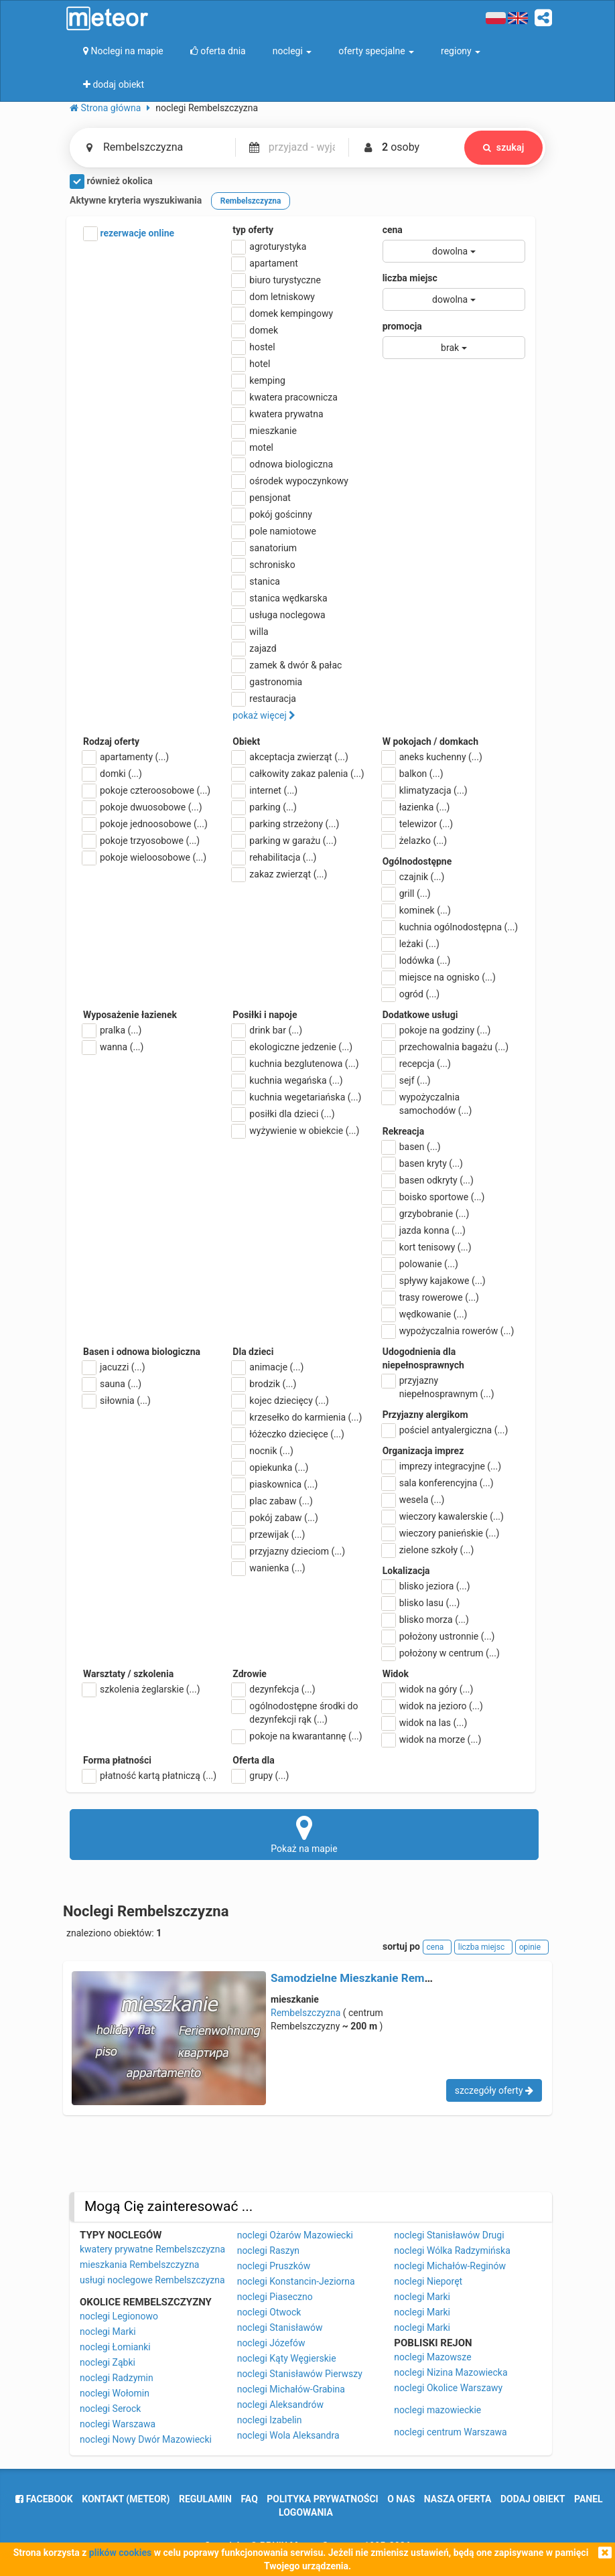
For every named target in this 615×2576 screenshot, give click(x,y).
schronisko (263, 564)
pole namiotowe (274, 531)
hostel (253, 347)
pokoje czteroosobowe (146, 790)
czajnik (414, 876)
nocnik (262, 1450)
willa (250, 631)
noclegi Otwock (269, 2312)
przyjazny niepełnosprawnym (438, 1386)
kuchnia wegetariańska (296, 1097)
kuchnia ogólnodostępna (451, 927)
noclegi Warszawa (117, 2424)
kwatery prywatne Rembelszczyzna (152, 2249)
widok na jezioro (433, 1706)
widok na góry (428, 1689)
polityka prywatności (322, 2499)
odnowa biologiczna (282, 464)
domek (255, 330)
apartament (264, 263)
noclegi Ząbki (107, 2362)
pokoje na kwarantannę (297, 1736)
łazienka (416, 807)
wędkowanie (425, 1314)
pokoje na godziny (437, 1030)
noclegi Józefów (271, 2343)
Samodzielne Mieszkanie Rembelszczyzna (379, 1978)
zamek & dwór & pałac (287, 665)
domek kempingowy (282, 313)
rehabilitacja (274, 857)
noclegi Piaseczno (275, 2296)
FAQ (249, 2499)
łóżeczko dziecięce (288, 1434)
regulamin (205, 2499)
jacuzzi (114, 1367)
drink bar (267, 1030)
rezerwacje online (128, 233)
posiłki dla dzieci (283, 1114)
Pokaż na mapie (304, 1834)
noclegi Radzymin (116, 2377)
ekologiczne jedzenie (292, 1047)
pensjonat (261, 497)
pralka (112, 1030)
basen (412, 1146)
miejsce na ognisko (439, 977)
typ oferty (252, 229)
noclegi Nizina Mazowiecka (450, 2372)
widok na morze (432, 1739)
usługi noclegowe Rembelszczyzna (152, 2280)
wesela (414, 1499)
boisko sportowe (434, 1197)
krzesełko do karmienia (297, 1417)
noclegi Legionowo (119, 2316)
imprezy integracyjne (442, 1466)
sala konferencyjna (438, 1483)
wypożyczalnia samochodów (427, 1103)
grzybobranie (426, 1213)
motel (252, 447)
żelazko (415, 840)
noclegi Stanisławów (280, 2327)
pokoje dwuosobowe (142, 807)
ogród (411, 994)
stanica (256, 581)
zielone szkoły (428, 1550)
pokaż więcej (263, 715)
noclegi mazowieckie (437, 2410)
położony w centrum (441, 1653)
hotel (251, 363)
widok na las (425, 1722)
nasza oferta (458, 2499)
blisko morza (426, 1619)
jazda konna (424, 1230)
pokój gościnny (272, 514)
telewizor (418, 824)
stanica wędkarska (279, 598)
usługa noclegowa (278, 615)
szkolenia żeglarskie (141, 1689)
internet (264, 790)
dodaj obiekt (532, 2499)
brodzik (264, 1383)
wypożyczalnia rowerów (449, 1331)
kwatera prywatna (277, 414)
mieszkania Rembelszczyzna (139, 2264)
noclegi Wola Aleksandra (288, 2435)
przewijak (268, 1534)
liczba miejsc (410, 278)
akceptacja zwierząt (290, 757)
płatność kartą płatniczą (149, 1775)
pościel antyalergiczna (445, 1430)
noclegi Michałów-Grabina (291, 2389)
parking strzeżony (285, 824)
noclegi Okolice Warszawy (448, 2387)
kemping (258, 380)
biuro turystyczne (276, 280)
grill (407, 893)
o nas (401, 2499)
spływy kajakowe (434, 1280)
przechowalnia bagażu (446, 1047)
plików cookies (120, 2552)
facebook (43, 2499)
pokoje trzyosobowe (141, 840)
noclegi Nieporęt (428, 2281)
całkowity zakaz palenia (298, 773)
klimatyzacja (425, 790)
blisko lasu (421, 1602)
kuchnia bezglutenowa (295, 1063)
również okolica (111, 181)
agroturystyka (269, 246)
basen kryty (423, 1163)
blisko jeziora (426, 1586)
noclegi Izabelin (269, 2420)
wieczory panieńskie (441, 1533)
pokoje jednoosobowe (145, 824)
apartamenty (126, 757)
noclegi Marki (108, 2331)
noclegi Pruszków (274, 2266)
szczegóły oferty (494, 2090)
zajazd (254, 648)
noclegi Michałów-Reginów (450, 2266)
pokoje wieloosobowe (144, 857)
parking (264, 807)
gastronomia (267, 682)
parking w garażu (284, 840)
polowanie (420, 1264)
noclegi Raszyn (268, 2250)
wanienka (268, 1568)
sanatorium (264, 548)
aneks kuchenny (432, 757)
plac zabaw (272, 1501)
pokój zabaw (275, 1517)
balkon (413, 773)
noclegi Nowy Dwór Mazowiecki (146, 2439)
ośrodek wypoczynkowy (290, 481)
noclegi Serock (110, 2408)
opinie (532, 1947)
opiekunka (270, 1467)
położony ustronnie (439, 1636)
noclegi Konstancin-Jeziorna (296, 2281)
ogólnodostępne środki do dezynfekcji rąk (295, 1712)
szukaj (503, 147)
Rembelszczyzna (305, 2012)
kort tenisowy (427, 1247)
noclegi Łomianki (115, 2347)
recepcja (417, 1063)
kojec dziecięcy (280, 1400)
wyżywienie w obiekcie (295, 1130)
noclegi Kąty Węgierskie (286, 2358)
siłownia (117, 1400)
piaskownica (275, 1484)
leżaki (411, 943)
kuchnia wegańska (287, 1080)
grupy (260, 1775)
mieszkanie (264, 430)
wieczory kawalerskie (443, 1516)
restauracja (264, 698)
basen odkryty (428, 1180)
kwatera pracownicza (285, 397)
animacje (267, 1367)
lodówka (417, 960)
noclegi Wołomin (114, 2393)
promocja (402, 326)
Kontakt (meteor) (125, 2499)
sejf (407, 1080)
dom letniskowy (273, 296)
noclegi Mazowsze (432, 2357)
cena (393, 229)
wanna (113, 1047)
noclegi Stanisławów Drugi (449, 2235)
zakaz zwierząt (279, 874)
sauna (112, 1383)
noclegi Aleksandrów (280, 2404)
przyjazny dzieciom (288, 1551)
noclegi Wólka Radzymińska (452, 2250)
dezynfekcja (273, 1689)
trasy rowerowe (431, 1297)
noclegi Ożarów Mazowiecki (295, 2235)
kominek (417, 910)
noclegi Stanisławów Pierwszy (299, 2373)
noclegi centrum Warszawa (450, 2432)
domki (112, 773)
